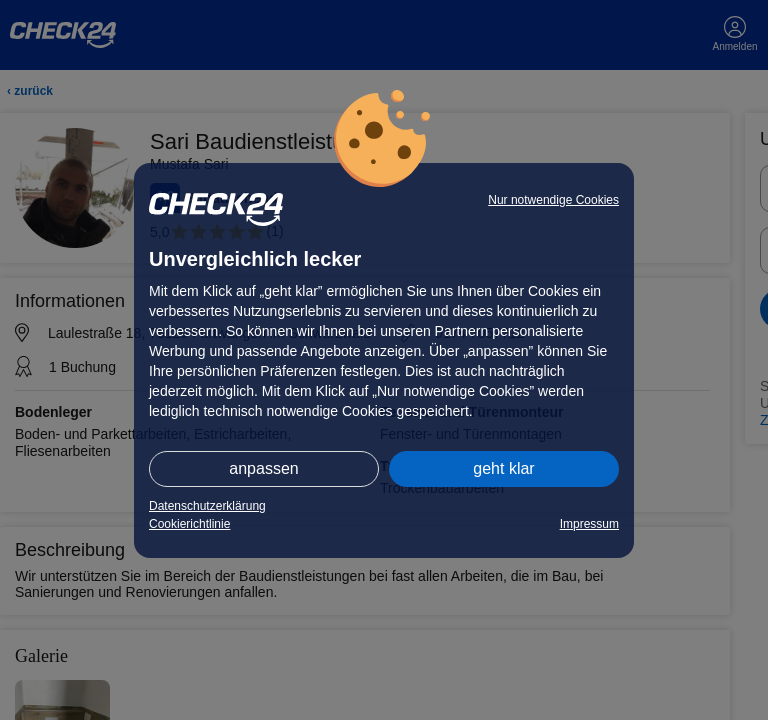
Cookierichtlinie (189, 524)
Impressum (589, 524)
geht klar (503, 468)
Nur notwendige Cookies (553, 200)
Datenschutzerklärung (207, 506)
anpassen (263, 468)
